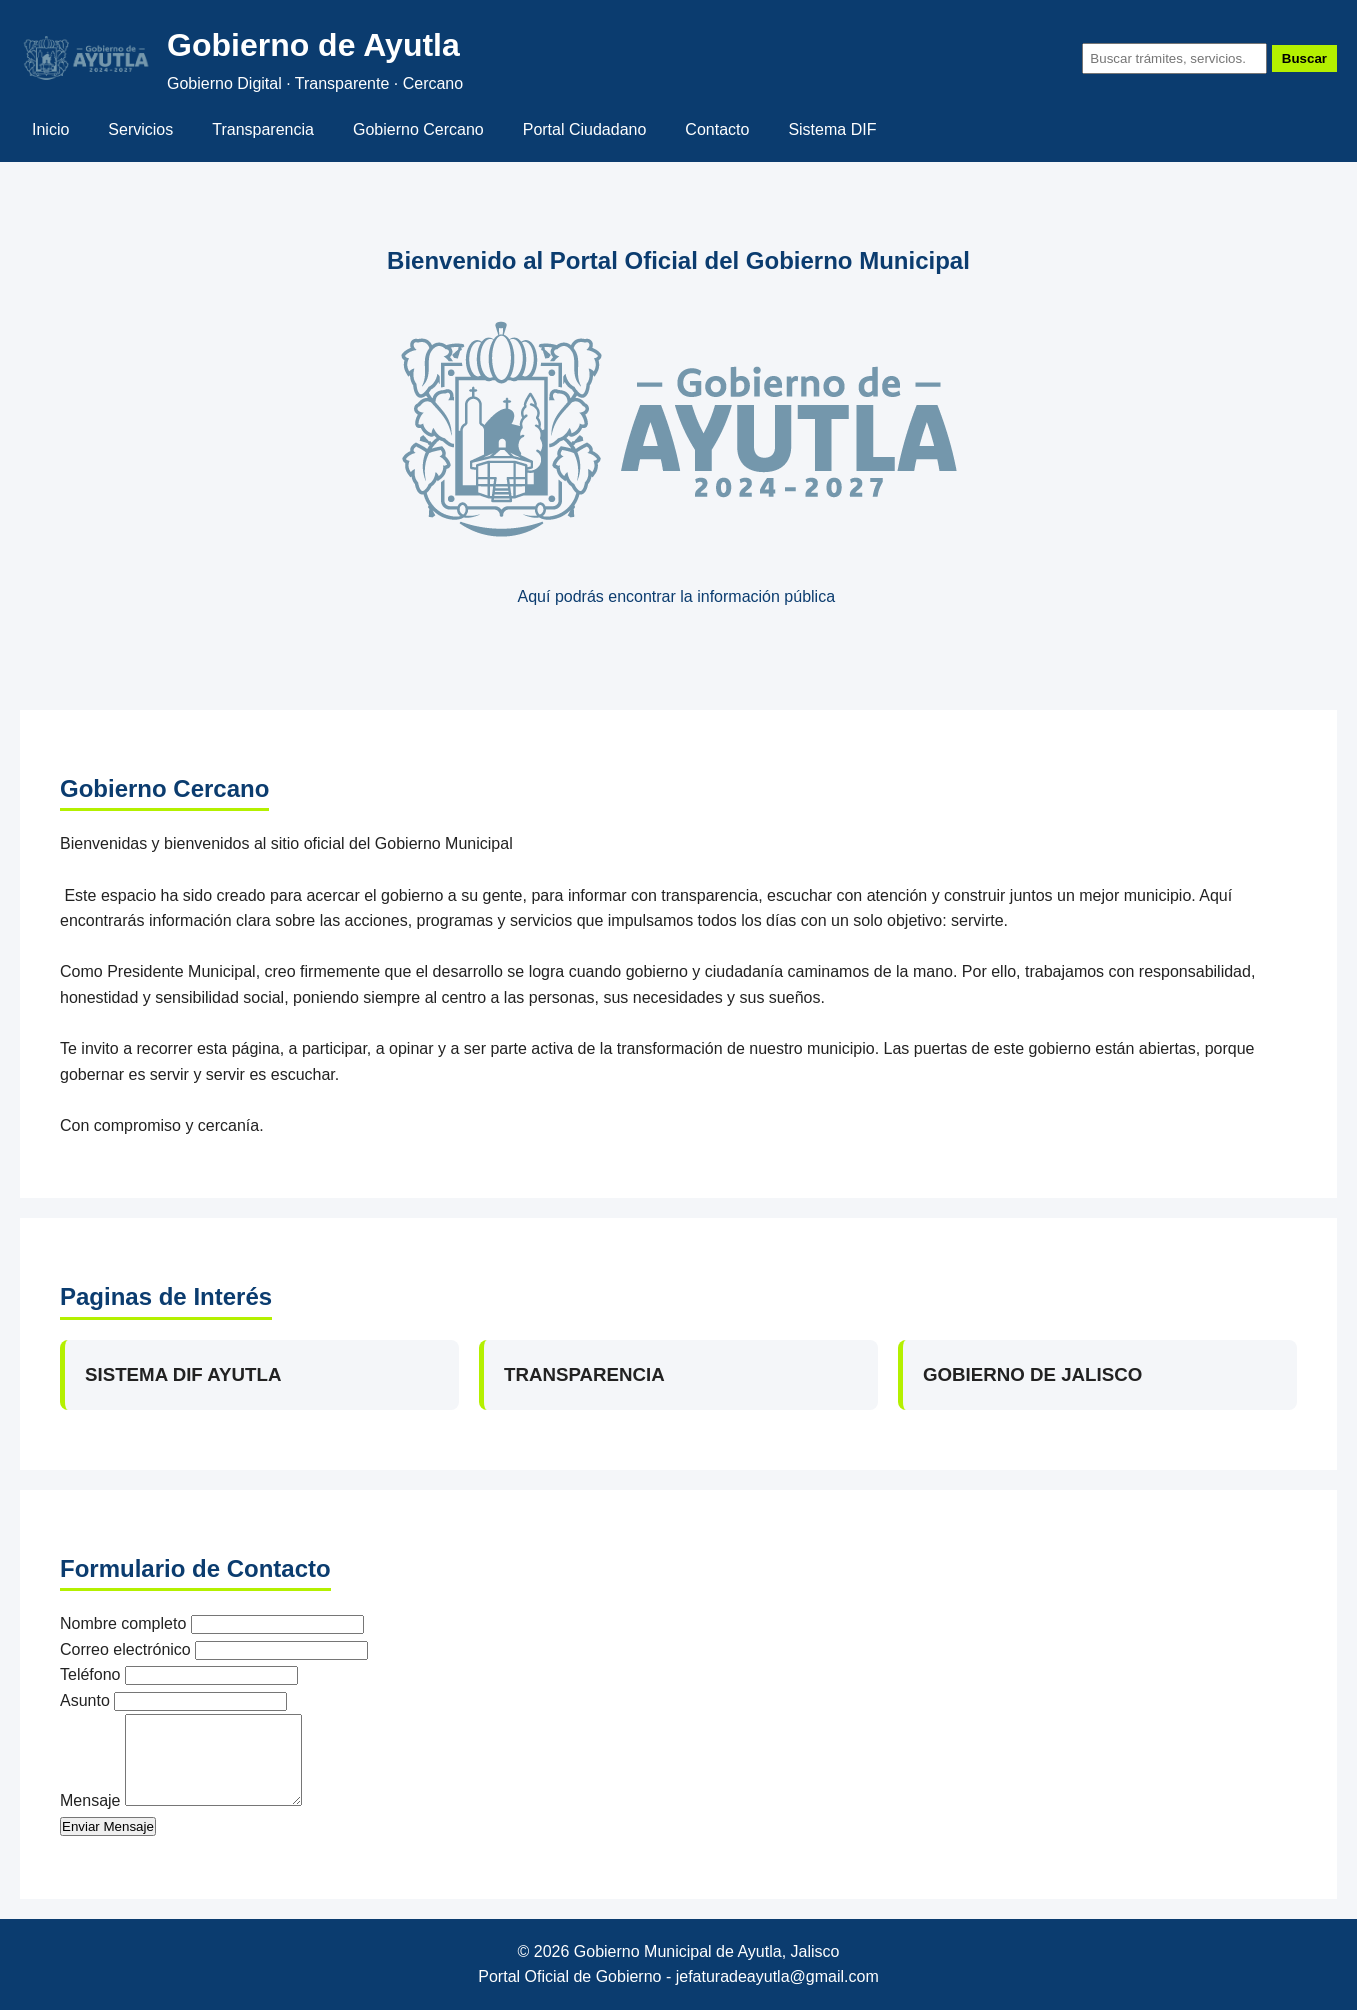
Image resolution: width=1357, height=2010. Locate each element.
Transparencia (263, 129)
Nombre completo (123, 1623)
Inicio (50, 129)
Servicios (140, 129)
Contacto (717, 129)
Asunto (85, 1700)
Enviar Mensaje (108, 1826)
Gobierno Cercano (418, 129)
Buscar (1304, 58)
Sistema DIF (832, 129)
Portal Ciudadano (585, 129)
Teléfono (90, 1674)
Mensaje (90, 1800)
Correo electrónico (125, 1649)
